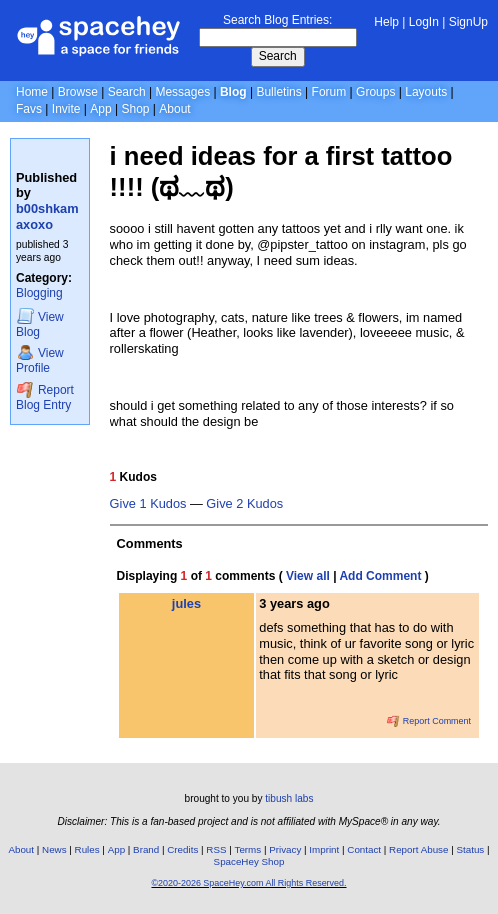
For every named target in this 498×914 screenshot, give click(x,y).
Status (470, 849)
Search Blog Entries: (277, 20)
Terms (248, 849)
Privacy (285, 849)
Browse (78, 92)
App (100, 109)
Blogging (39, 293)
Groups (375, 92)
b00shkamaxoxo (47, 216)
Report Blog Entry (45, 396)
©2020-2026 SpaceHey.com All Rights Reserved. (248, 883)
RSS (216, 849)
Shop (135, 109)
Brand (146, 849)
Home (32, 92)
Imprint (324, 849)
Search (278, 56)
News (54, 849)
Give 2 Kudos (244, 504)
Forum (329, 92)
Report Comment (429, 721)
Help (386, 22)
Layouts (426, 92)
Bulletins (278, 92)
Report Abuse (418, 849)
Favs (29, 109)
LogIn (424, 22)
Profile (40, 359)
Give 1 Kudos (148, 504)
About (174, 109)
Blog (233, 92)
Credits (182, 849)
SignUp (468, 22)
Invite (66, 109)
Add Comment (380, 576)
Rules (87, 849)
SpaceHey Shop (249, 861)
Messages (182, 92)
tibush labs (289, 798)
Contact (364, 849)
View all (308, 576)
